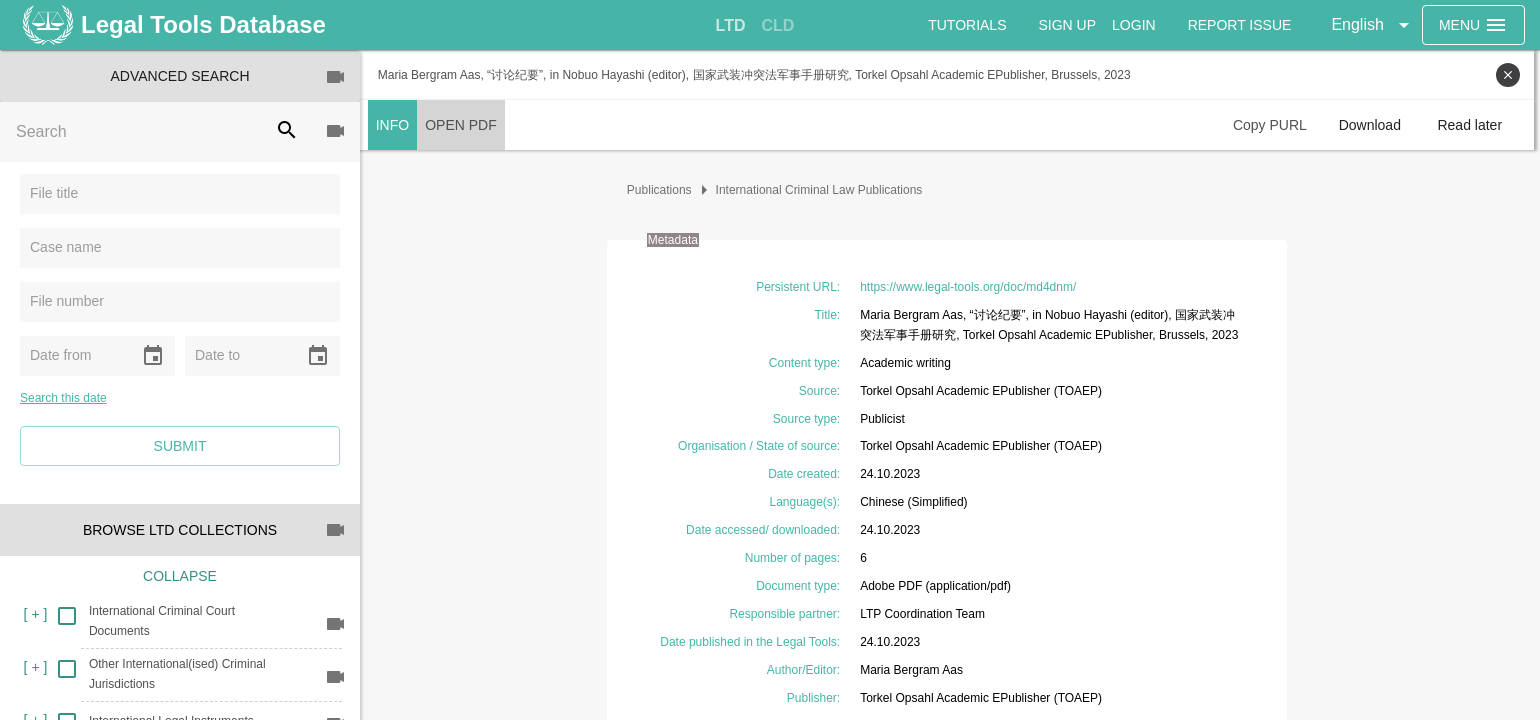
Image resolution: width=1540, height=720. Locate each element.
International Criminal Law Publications (822, 190)
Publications (662, 190)
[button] (1373, 25)
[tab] (731, 26)
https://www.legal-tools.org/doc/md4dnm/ (971, 287)
